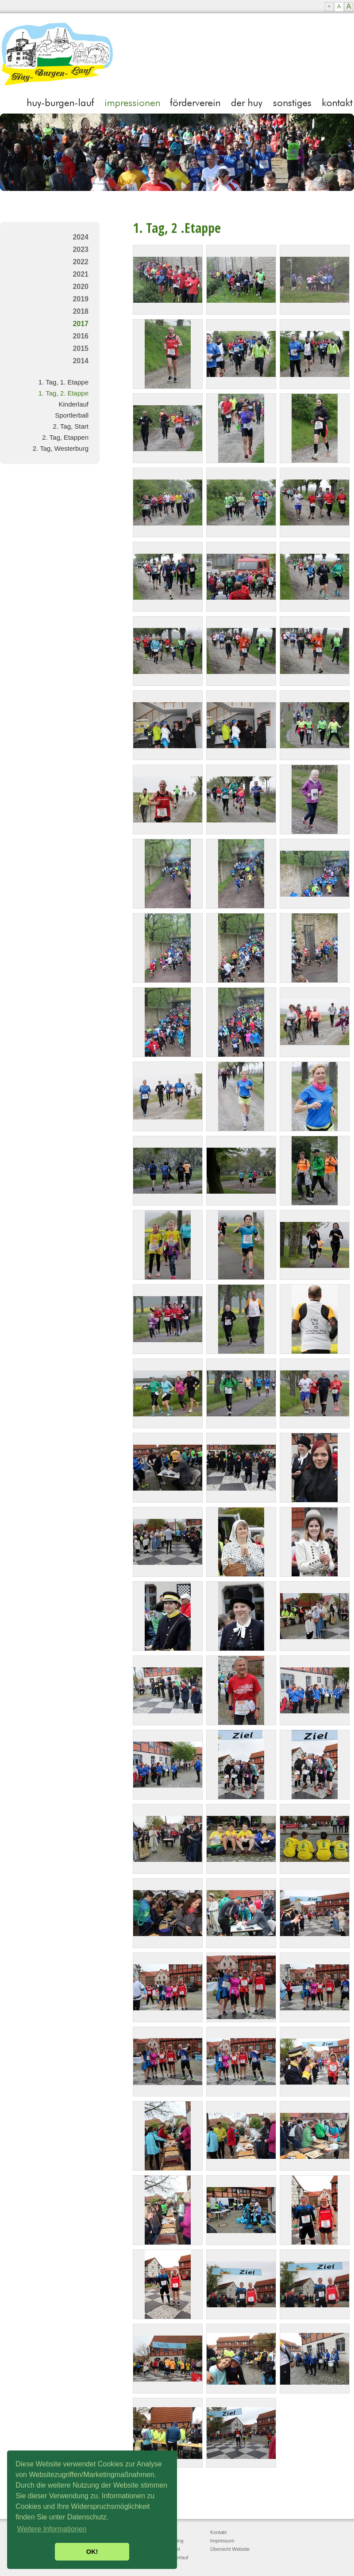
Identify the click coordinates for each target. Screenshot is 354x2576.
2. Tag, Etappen (65, 437)
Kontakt (218, 2532)
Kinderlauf (73, 404)
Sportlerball (71, 415)
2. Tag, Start (70, 426)
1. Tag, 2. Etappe (63, 393)
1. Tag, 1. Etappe (63, 382)
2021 (80, 274)
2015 (80, 348)
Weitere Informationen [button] (51, 2529)
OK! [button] (92, 2551)
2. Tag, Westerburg (60, 448)
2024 (80, 237)
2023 (80, 249)
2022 (80, 262)
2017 (80, 323)
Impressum (222, 2540)
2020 (80, 286)
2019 (80, 299)
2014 (80, 361)
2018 (80, 311)
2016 (80, 336)
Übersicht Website (230, 2549)
